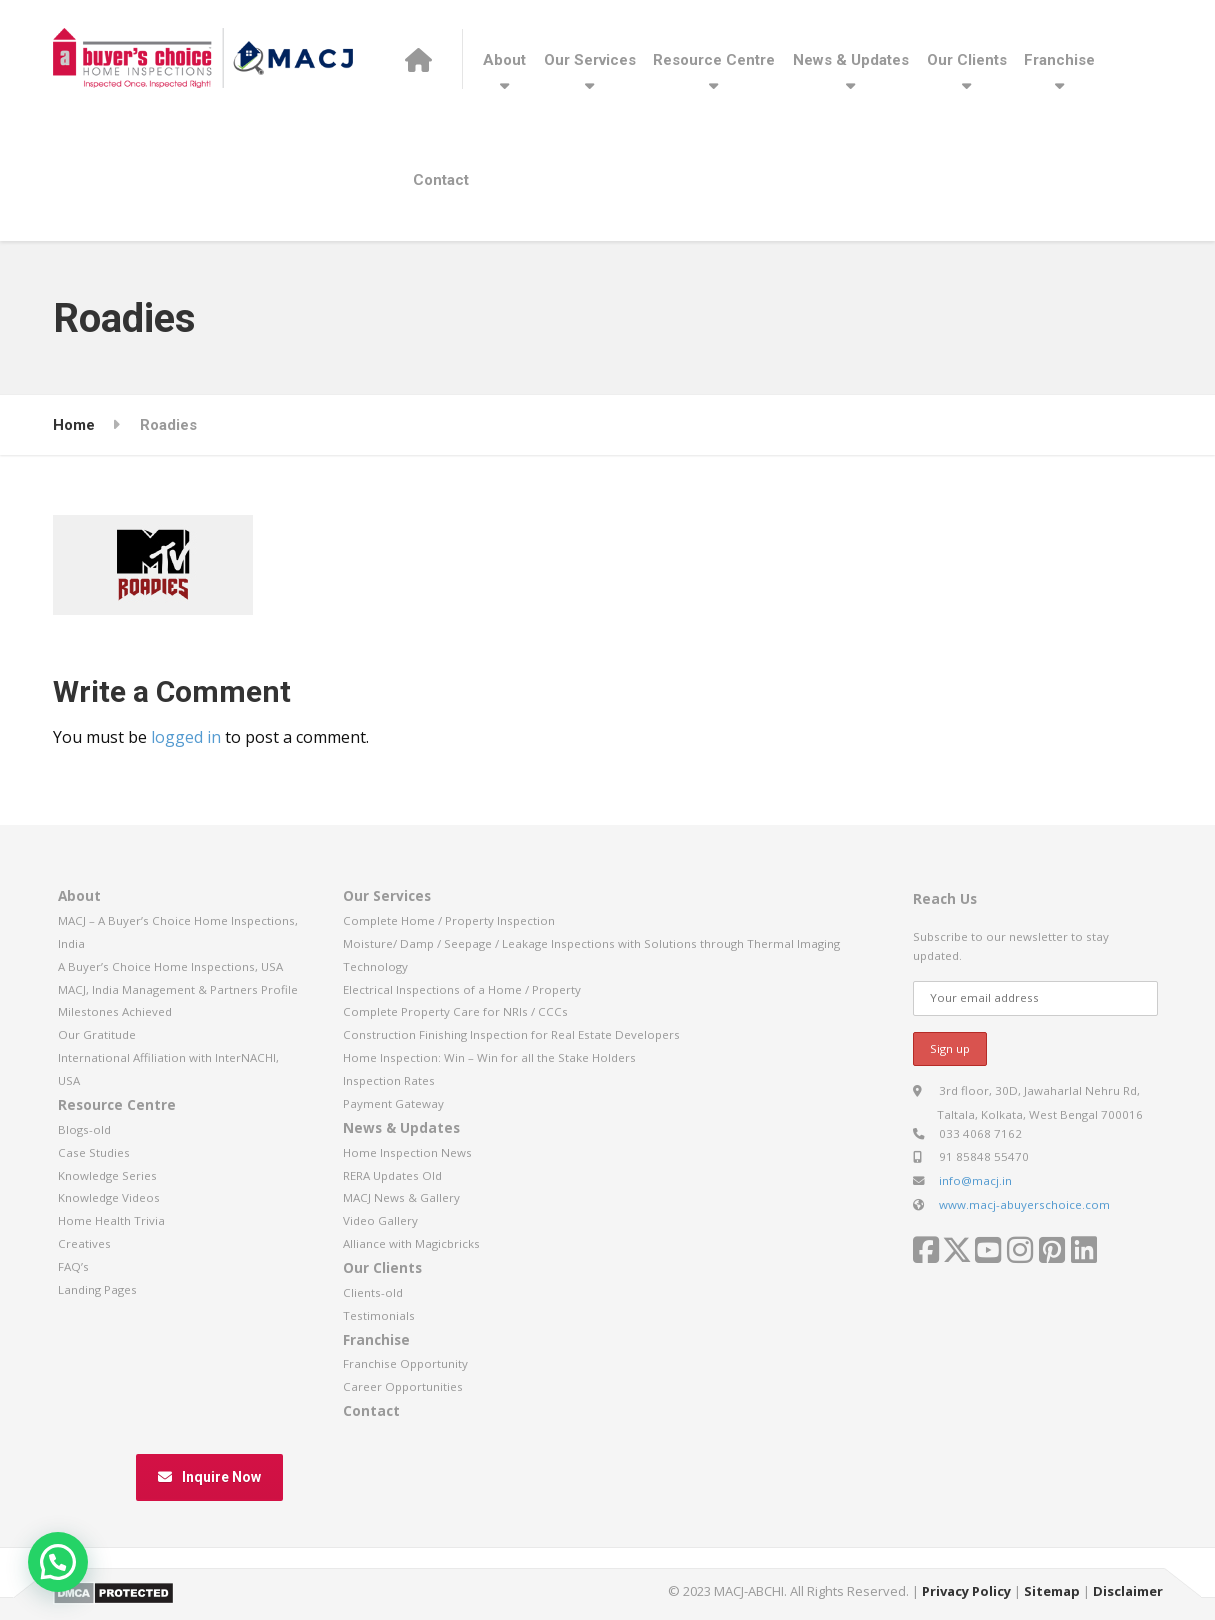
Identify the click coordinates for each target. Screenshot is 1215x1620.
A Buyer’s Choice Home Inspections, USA (170, 966)
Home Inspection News (407, 1152)
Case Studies (94, 1152)
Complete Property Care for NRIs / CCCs (455, 1011)
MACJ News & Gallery (401, 1197)
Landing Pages (97, 1289)
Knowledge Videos (109, 1197)
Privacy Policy (966, 1591)
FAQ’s (73, 1266)
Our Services (590, 60)
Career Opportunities (403, 1386)
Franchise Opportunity (405, 1363)
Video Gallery (380, 1220)
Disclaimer (1128, 1591)
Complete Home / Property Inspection (449, 920)
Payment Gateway (393, 1103)
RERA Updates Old (392, 1175)
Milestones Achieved (115, 1011)
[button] (58, 1562)
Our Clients (967, 60)
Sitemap (1052, 1591)
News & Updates (851, 60)
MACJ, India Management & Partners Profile (178, 989)
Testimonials (379, 1315)
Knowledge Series (107, 1175)
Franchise (1059, 60)
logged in (186, 737)
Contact (441, 180)
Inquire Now (209, 1477)
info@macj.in (975, 1180)
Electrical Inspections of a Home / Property (462, 989)
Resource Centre (714, 60)
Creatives (84, 1243)
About (504, 60)
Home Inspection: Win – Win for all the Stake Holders (489, 1057)
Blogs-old (84, 1129)
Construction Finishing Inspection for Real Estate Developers (511, 1034)
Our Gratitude (97, 1034)
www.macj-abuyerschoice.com (1024, 1204)
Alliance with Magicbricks (411, 1243)
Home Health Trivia (111, 1220)
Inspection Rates (389, 1080)
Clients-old (373, 1292)
